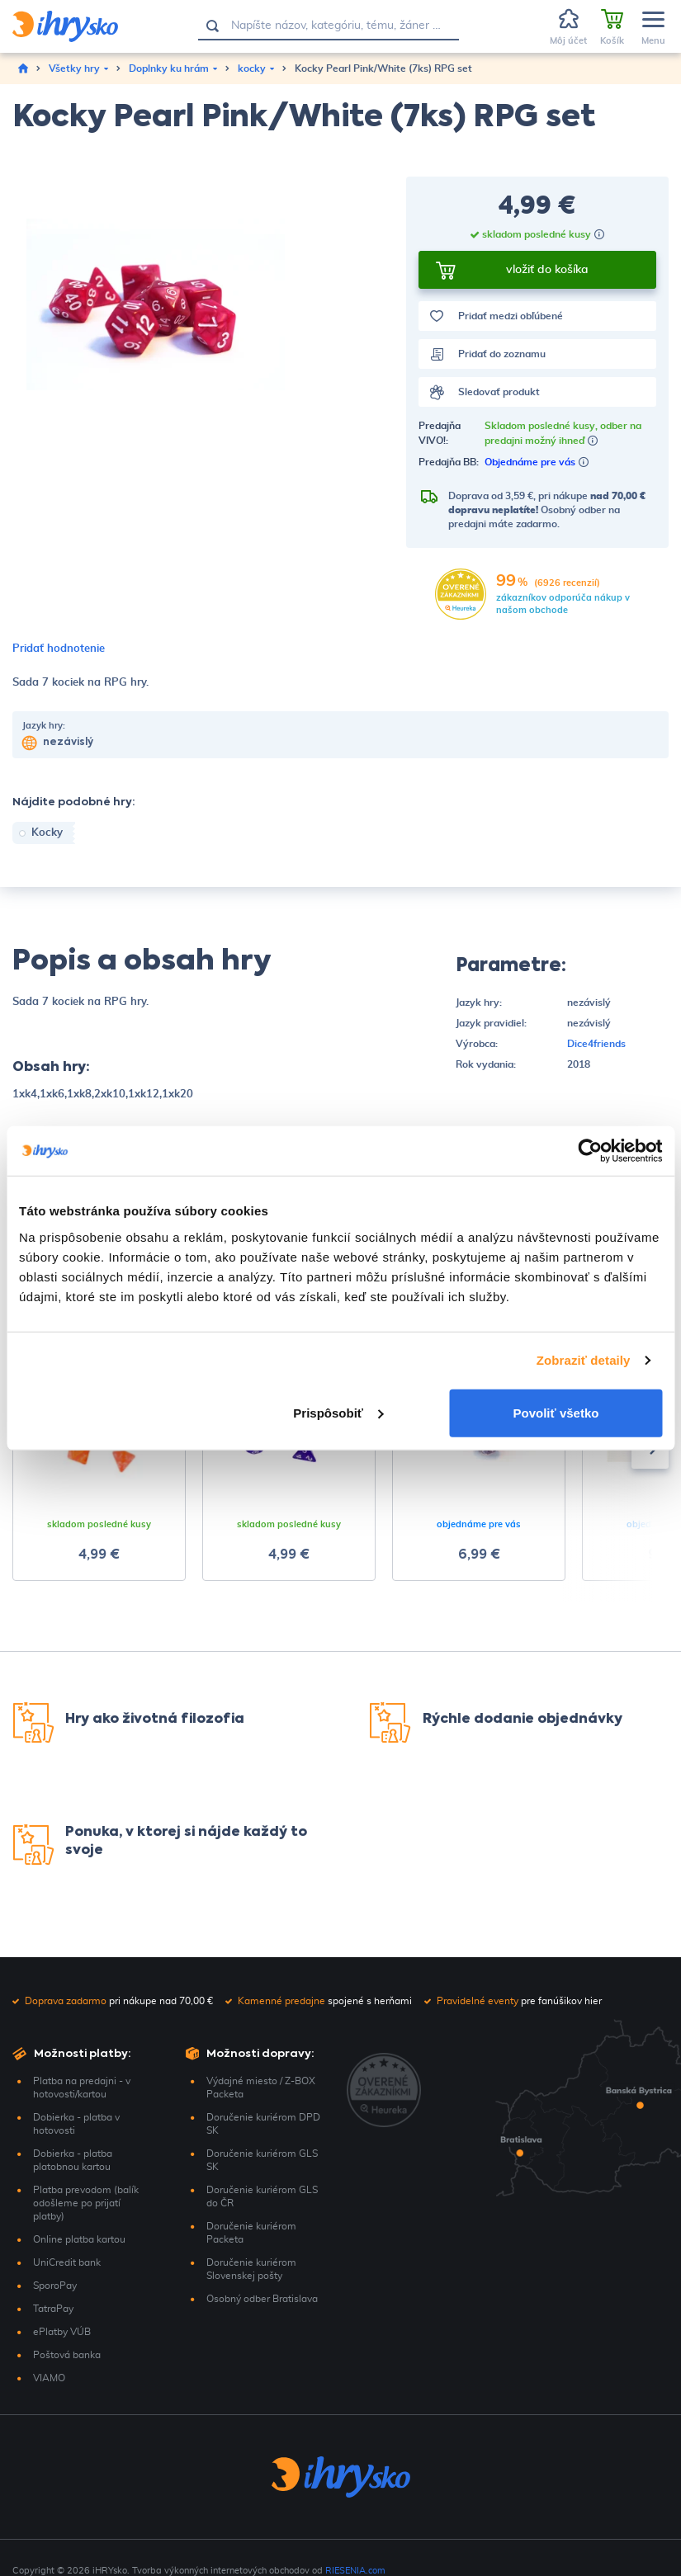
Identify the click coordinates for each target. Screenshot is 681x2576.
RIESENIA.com (355, 2570)
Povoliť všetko (556, 1412)
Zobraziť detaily (584, 1360)
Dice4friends (596, 1044)
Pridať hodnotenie (58, 649)
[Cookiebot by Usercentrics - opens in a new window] (590, 1151)
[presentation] (650, 1450)
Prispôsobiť (338, 1412)
